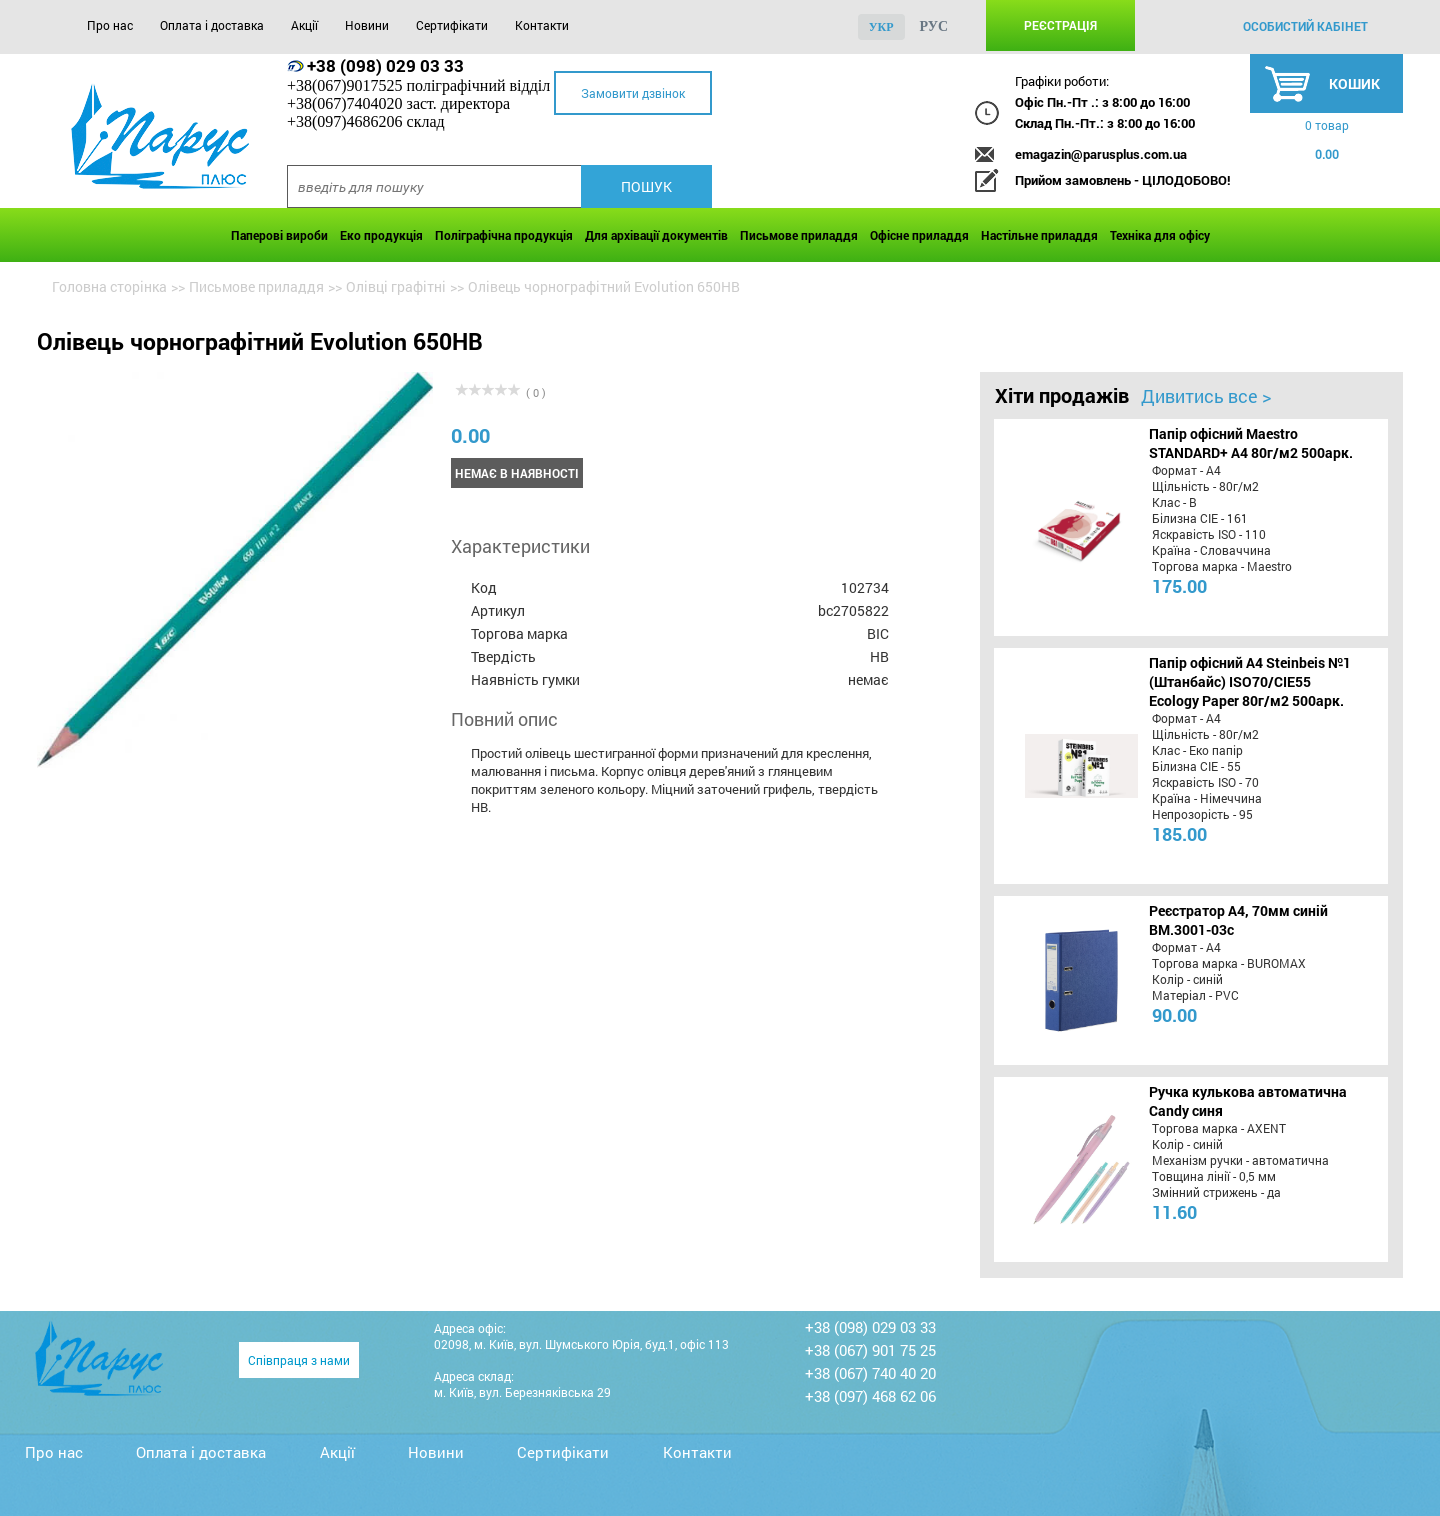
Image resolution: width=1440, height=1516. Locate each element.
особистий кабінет (1305, 26)
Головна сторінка (109, 286)
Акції (304, 25)
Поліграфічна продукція (504, 235)
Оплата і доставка (212, 25)
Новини (367, 25)
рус (934, 26)
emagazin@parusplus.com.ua (1101, 154)
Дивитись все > (1206, 396)
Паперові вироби (279, 235)
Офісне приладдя (919, 235)
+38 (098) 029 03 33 (385, 65)
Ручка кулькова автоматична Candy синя (1248, 1101)
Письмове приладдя (799, 235)
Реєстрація (1060, 25)
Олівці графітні (396, 286)
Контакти (542, 25)
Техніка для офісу (1160, 235)
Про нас (110, 25)
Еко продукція (381, 235)
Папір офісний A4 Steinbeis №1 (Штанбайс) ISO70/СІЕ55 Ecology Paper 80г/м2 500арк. (1250, 681)
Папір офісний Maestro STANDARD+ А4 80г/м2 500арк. (1251, 443)
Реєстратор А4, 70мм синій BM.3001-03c (1238, 920)
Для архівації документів (656, 235)
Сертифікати (452, 25)
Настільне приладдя (1039, 235)
